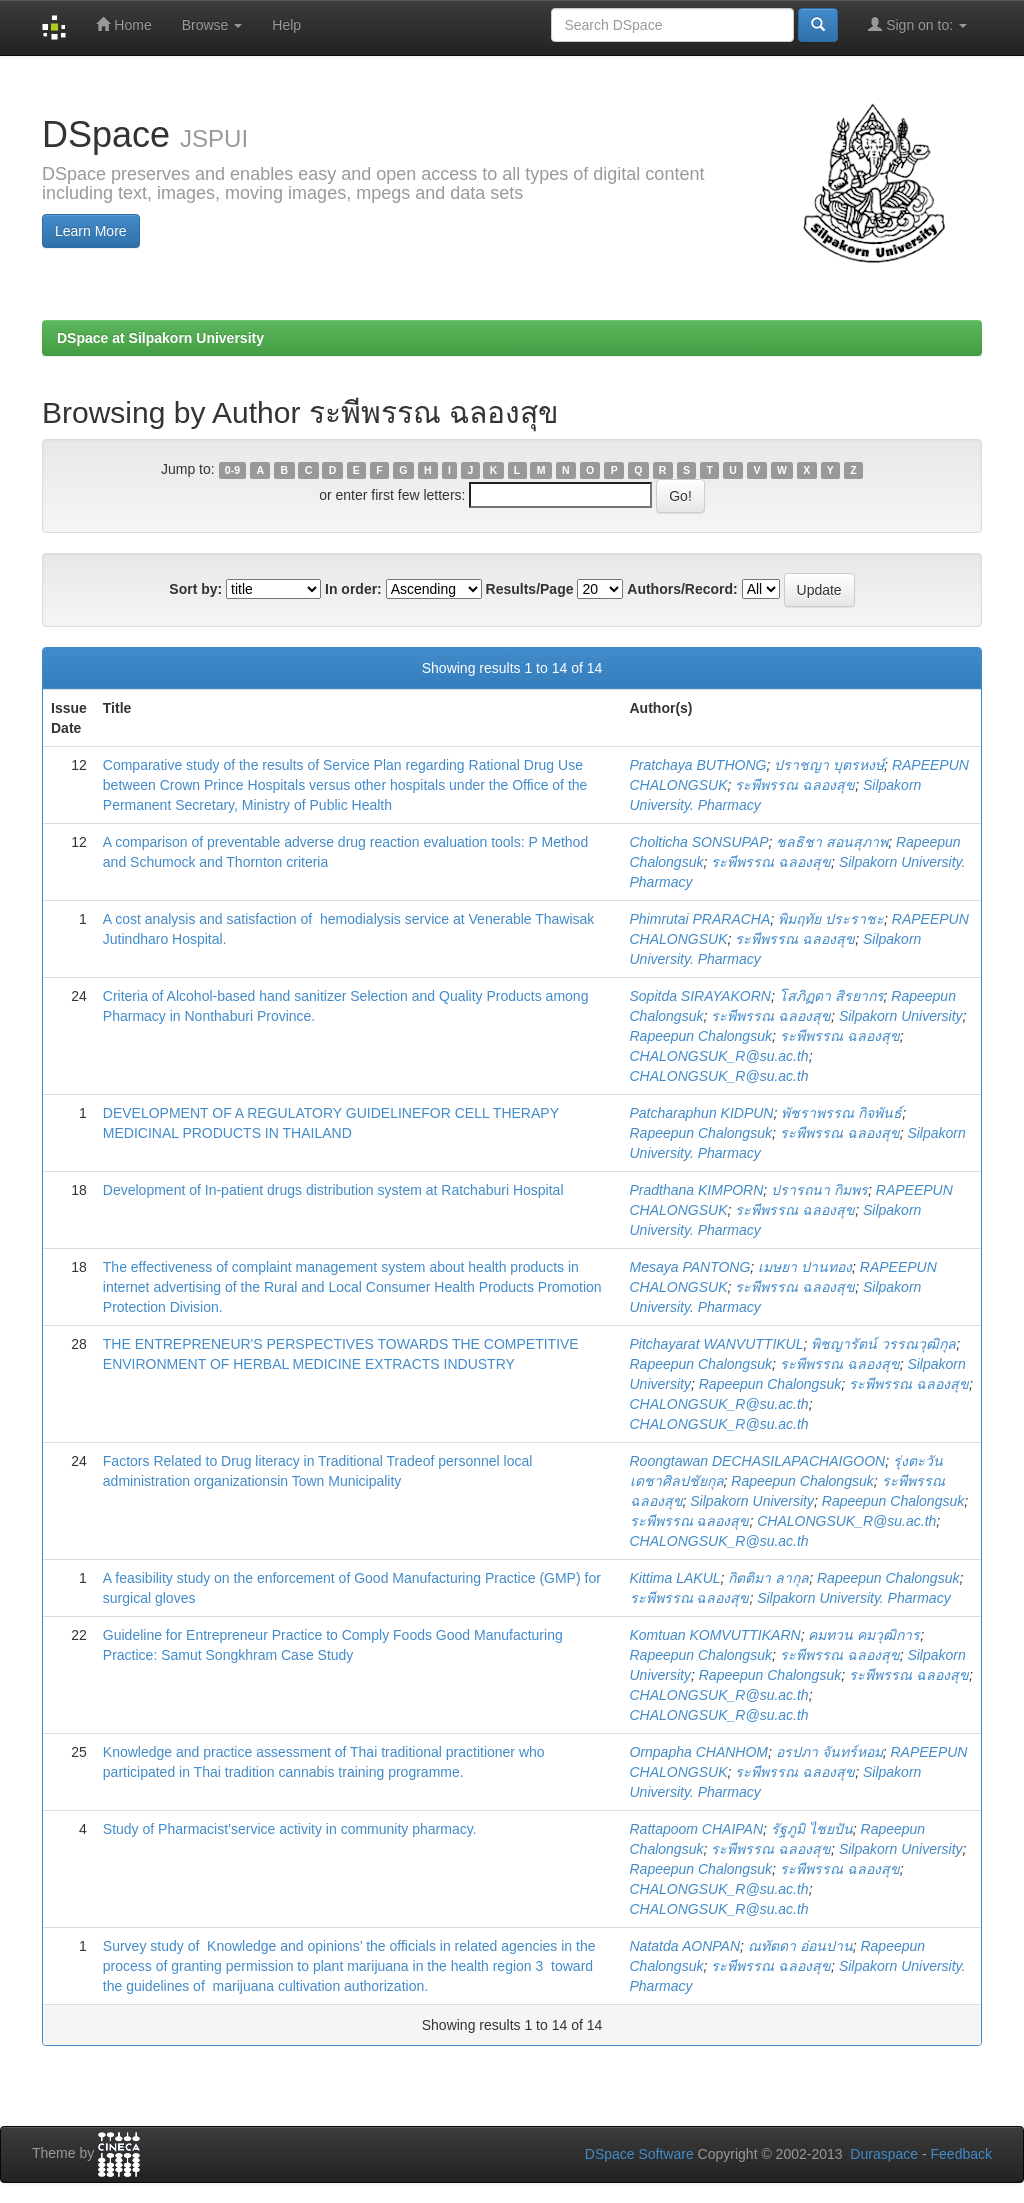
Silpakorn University (901, 1016)
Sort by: (195, 589)
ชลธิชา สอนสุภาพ (832, 842)
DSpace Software (639, 2154)
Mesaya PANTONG (690, 1267)
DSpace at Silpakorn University (160, 338)
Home (123, 24)
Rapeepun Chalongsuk (701, 1036)
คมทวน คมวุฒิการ (864, 1635)
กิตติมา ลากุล (768, 1578)
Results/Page (530, 589)
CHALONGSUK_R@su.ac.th (719, 1056)
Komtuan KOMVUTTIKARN (715, 1635)
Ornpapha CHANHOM (699, 1752)
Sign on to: (917, 24)
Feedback (961, 2154)
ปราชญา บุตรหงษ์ (829, 765)
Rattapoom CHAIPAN (697, 1829)
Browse (212, 25)
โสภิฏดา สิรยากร (831, 996)
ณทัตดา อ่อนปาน (800, 1946)
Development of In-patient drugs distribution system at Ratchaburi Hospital (333, 1190)
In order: (353, 589)
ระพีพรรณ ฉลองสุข (795, 785)
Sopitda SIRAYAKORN (700, 996)
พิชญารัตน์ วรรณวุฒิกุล (883, 1344)
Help (286, 25)
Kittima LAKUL (675, 1578)
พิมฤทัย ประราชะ (831, 919)
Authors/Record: (682, 589)
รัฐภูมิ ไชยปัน (812, 1829)
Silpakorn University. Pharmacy (853, 1598)
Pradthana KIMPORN (697, 1190)
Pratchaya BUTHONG (698, 765)
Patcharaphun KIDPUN (702, 1113)
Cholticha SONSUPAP (699, 842)
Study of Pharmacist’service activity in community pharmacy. (290, 1829)
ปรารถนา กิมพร (819, 1190)
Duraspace (884, 2154)
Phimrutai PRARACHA (700, 919)
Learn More (91, 231)
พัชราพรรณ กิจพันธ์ (841, 1113)
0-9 (232, 470)
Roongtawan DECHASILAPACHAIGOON (758, 1461)
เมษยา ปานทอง (805, 1267)
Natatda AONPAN (685, 1946)
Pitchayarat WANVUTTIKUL (717, 1344)
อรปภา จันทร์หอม (829, 1752)
